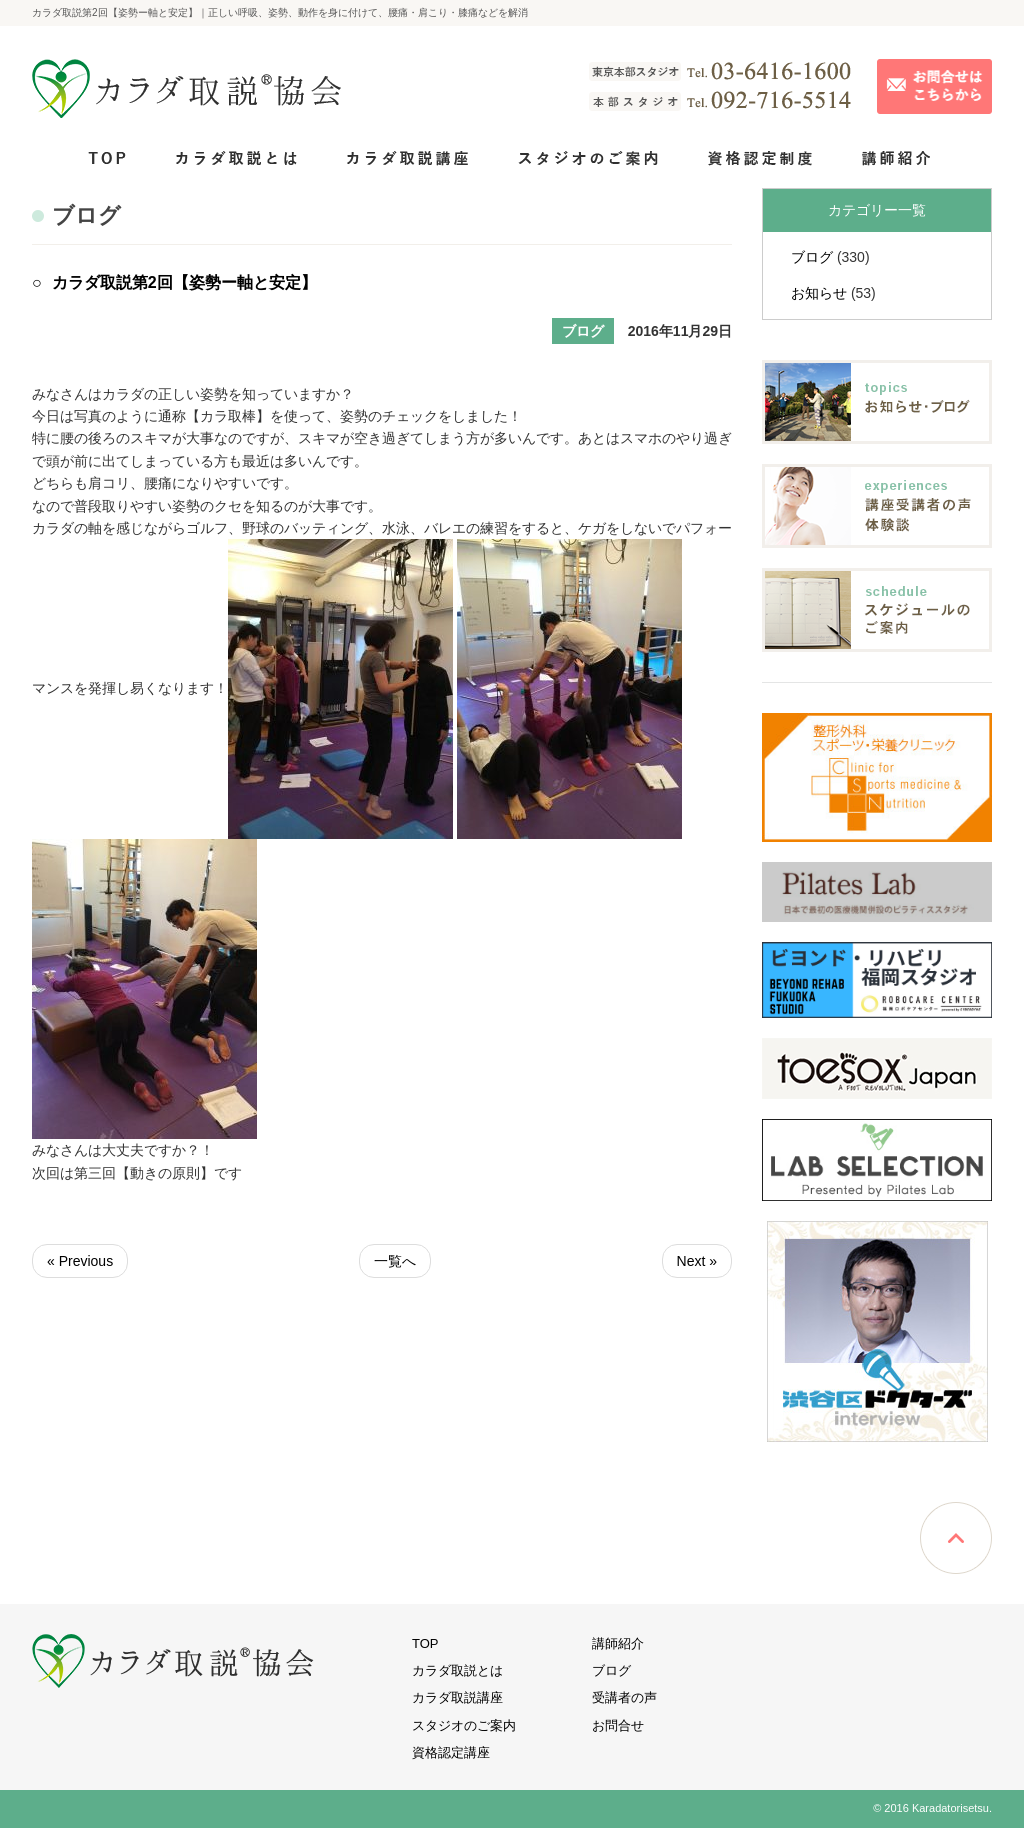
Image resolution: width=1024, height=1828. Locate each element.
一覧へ (395, 1261)
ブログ (812, 257)
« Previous (80, 1261)
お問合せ (618, 1725)
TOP (425, 1643)
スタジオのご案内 (464, 1725)
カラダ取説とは (457, 1670)
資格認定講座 (451, 1752)
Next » (697, 1261)
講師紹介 (618, 1643)
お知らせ (819, 293)
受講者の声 (624, 1697)
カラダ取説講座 (457, 1697)
